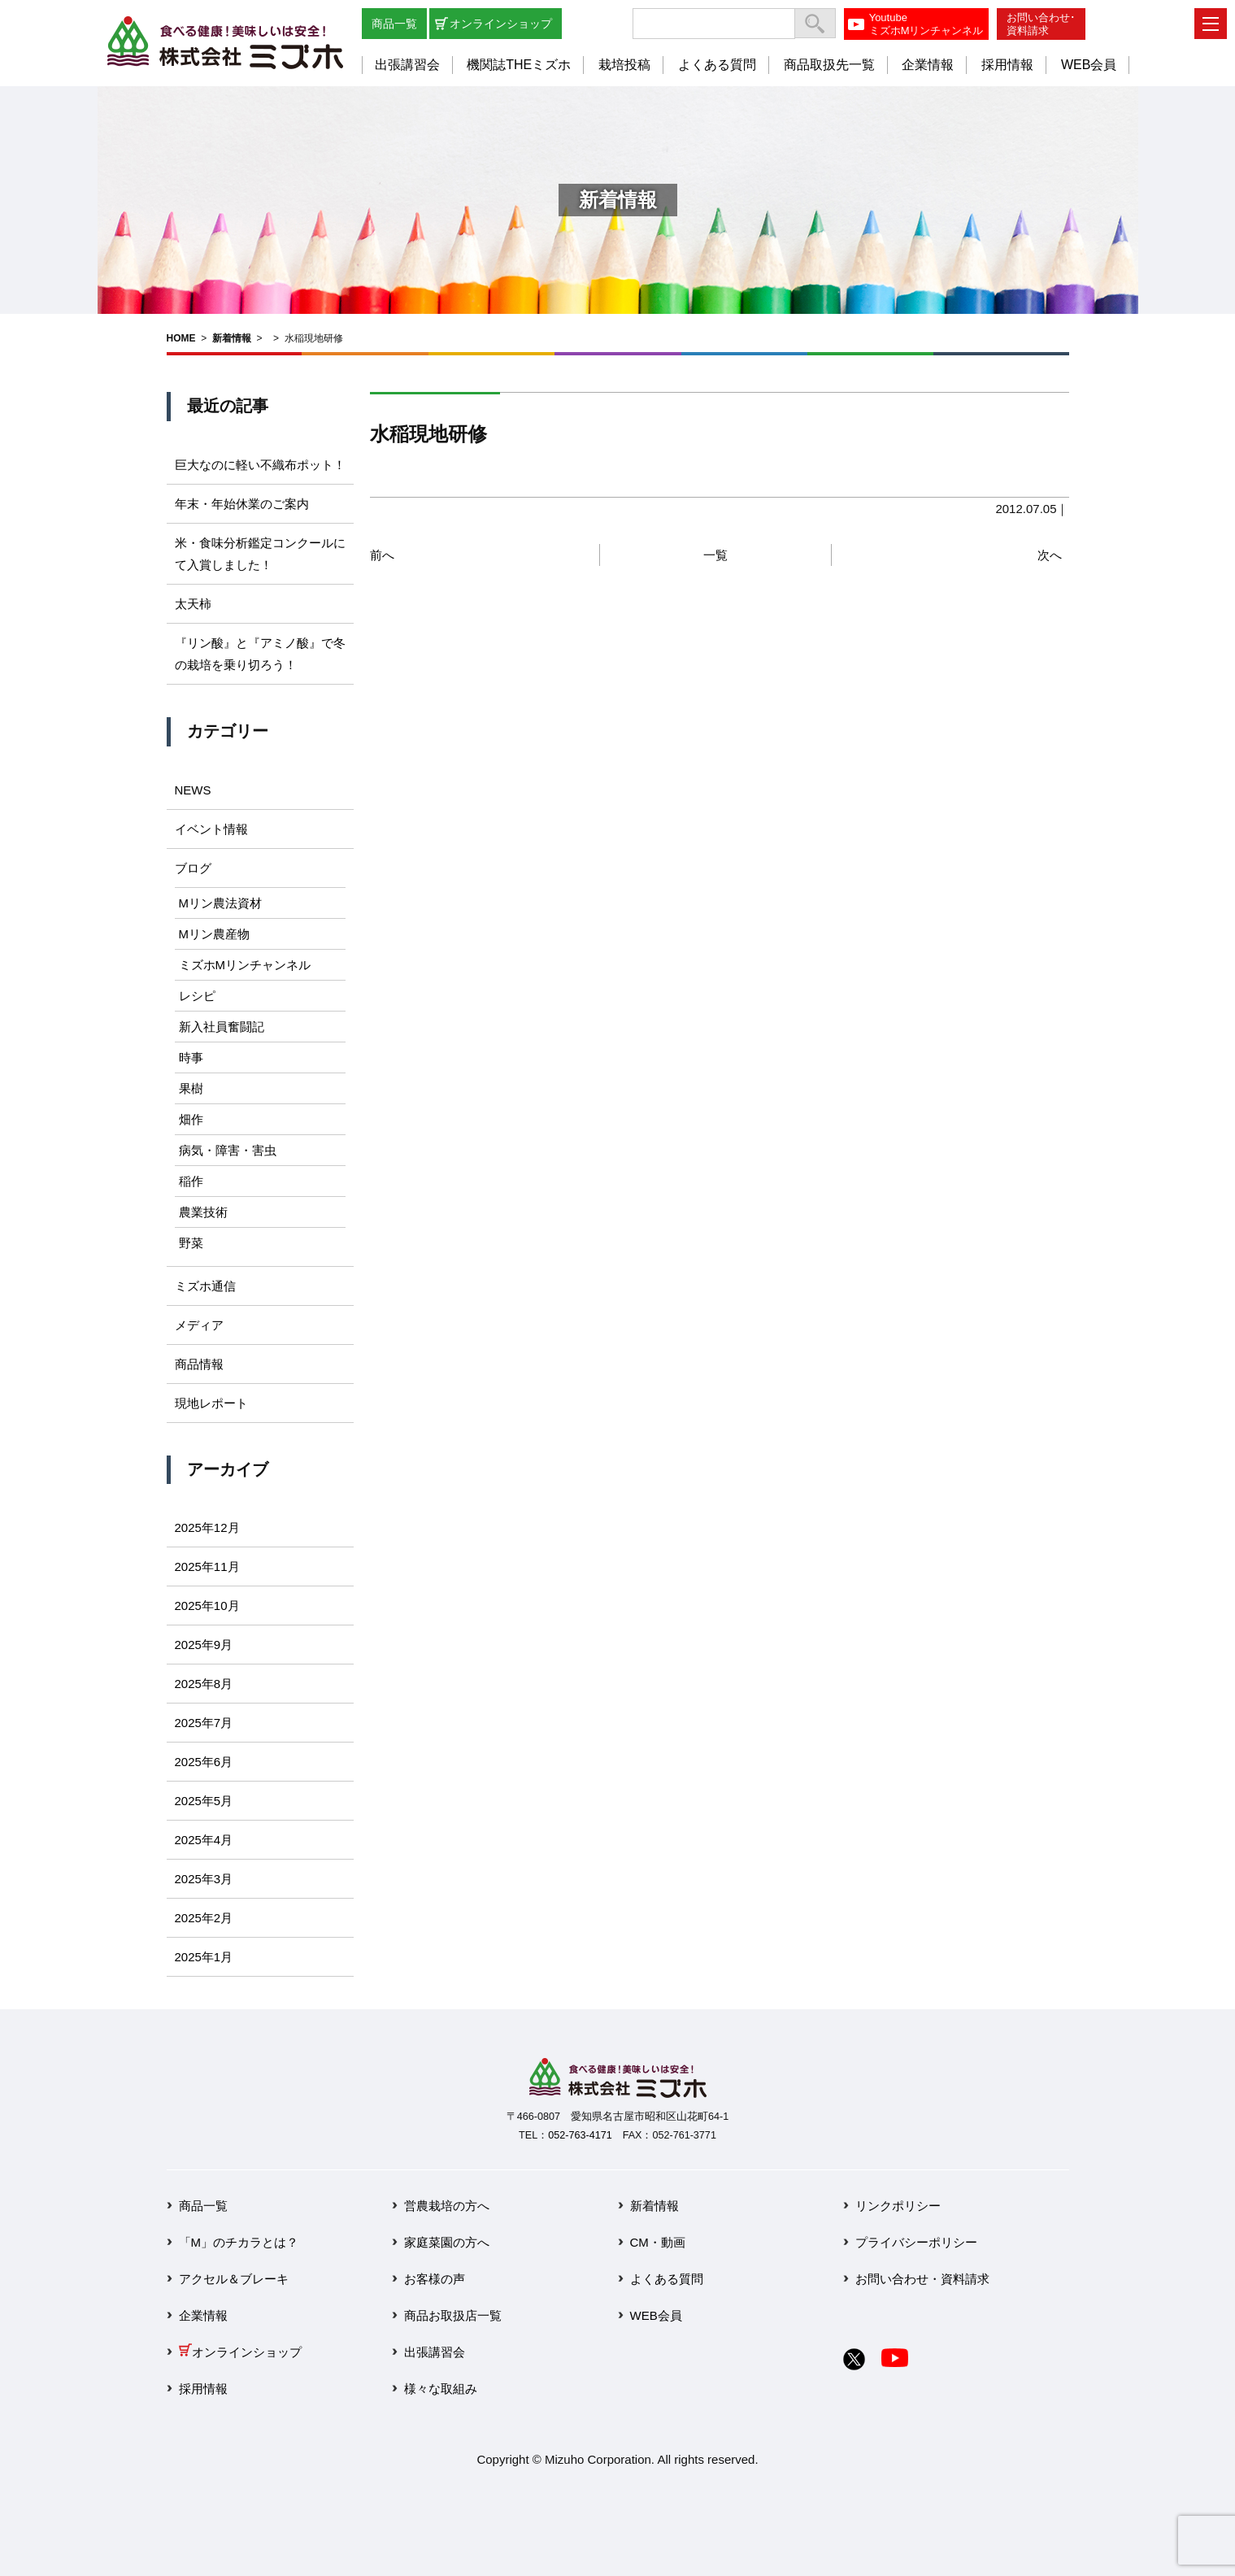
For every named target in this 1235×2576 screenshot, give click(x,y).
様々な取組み (440, 2388)
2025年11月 (207, 1566)
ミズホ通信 (205, 1286)
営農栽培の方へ (446, 2206)
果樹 (191, 1088)
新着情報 (231, 338)
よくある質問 (717, 65)
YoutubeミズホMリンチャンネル (926, 24)
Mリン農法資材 (221, 903)
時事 (191, 1057)
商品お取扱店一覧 (453, 2315)
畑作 (191, 1119)
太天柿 (193, 604)
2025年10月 (207, 1605)
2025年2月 (204, 1918)
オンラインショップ (501, 23)
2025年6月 (204, 1762)
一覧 (715, 555)
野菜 (191, 1243)
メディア (199, 1325)
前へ (382, 555)
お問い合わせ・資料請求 (922, 2279)
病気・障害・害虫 (227, 1150)
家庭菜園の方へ (446, 2242)
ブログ (193, 868)
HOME (181, 338)
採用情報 (1007, 65)
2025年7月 (204, 1723)
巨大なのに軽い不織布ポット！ (260, 465)
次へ (1049, 555)
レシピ (197, 996)
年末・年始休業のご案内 (242, 504)
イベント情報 (211, 829)
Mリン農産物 (214, 934)
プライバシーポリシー (916, 2242)
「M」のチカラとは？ (239, 2242)
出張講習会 (407, 65)
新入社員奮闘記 (221, 1026)
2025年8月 (204, 1683)
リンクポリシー (898, 2206)
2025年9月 (204, 1644)
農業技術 (203, 1212)
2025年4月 (204, 1840)
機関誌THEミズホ (519, 65)
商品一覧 (394, 23)
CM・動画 (657, 2242)
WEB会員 (1088, 65)
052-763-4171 (579, 2135)
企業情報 (928, 65)
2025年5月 (204, 1801)
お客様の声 (434, 2279)
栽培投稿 (624, 65)
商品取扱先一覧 (829, 65)
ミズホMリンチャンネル (245, 965)
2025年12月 (207, 1527)
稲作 (191, 1181)
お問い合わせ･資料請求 (1041, 24)
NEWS (193, 790)
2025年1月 (204, 1957)
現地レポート (211, 1403)
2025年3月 (204, 1879)
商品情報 (199, 1364)
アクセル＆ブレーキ (234, 2279)
